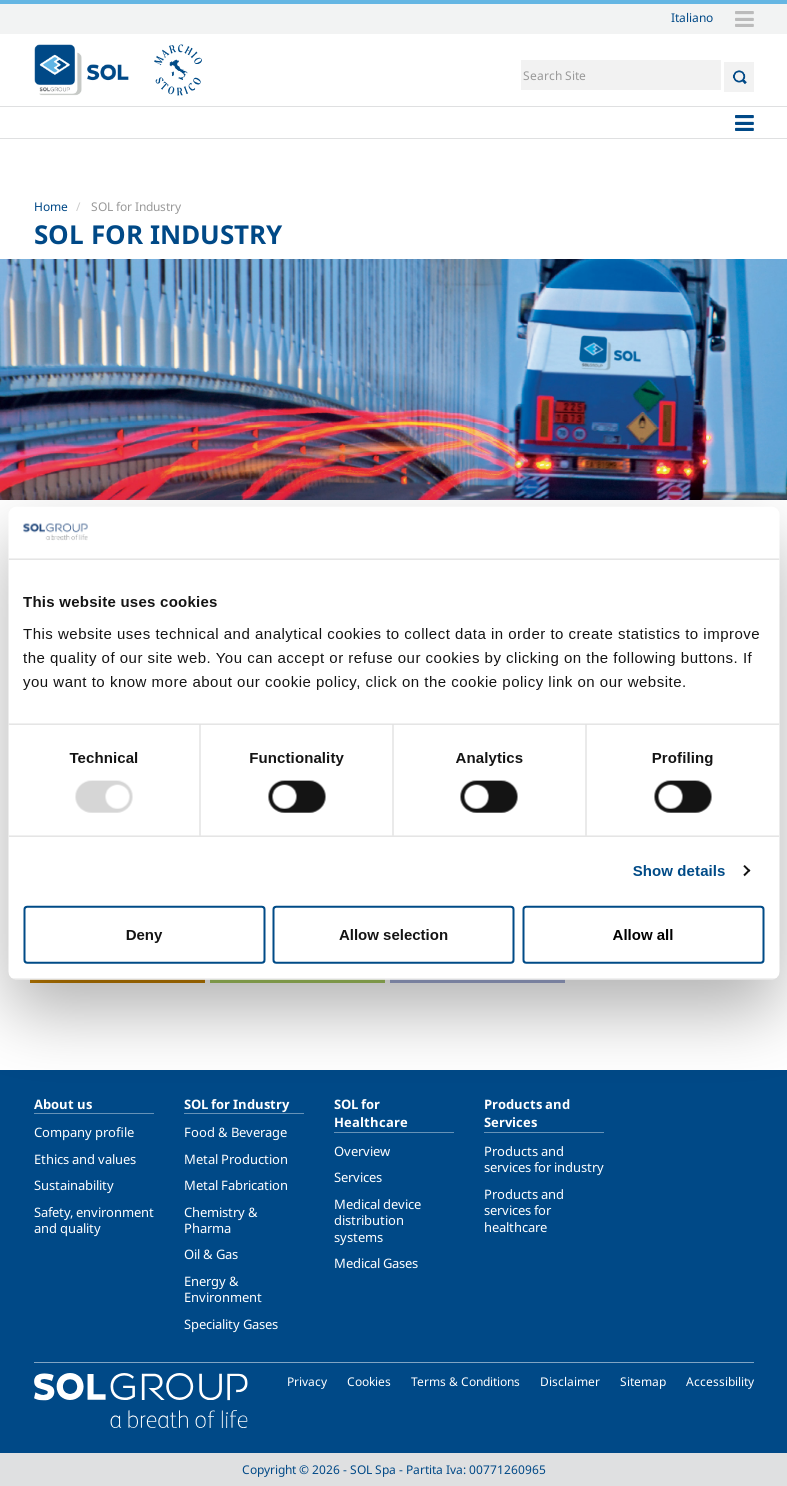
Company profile (84, 1132)
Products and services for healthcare (524, 1210)
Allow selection (393, 933)
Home (51, 206)
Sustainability (74, 1185)
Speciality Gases (231, 1324)
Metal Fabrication (236, 1185)
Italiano (692, 17)
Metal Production (236, 1159)
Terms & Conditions (465, 1381)
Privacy (307, 1381)
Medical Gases (376, 1263)
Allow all (643, 933)
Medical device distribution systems (377, 1220)
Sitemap (643, 1381)
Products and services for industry (544, 1159)
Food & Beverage (235, 1132)
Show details (679, 870)
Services (358, 1177)
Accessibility (720, 1381)
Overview (362, 1151)
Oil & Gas (211, 1254)
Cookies (369, 1381)
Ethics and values (85, 1159)
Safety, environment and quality (94, 1220)
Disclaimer (570, 1381)
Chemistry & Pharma (221, 1220)
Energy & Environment (223, 1289)
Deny (144, 933)
